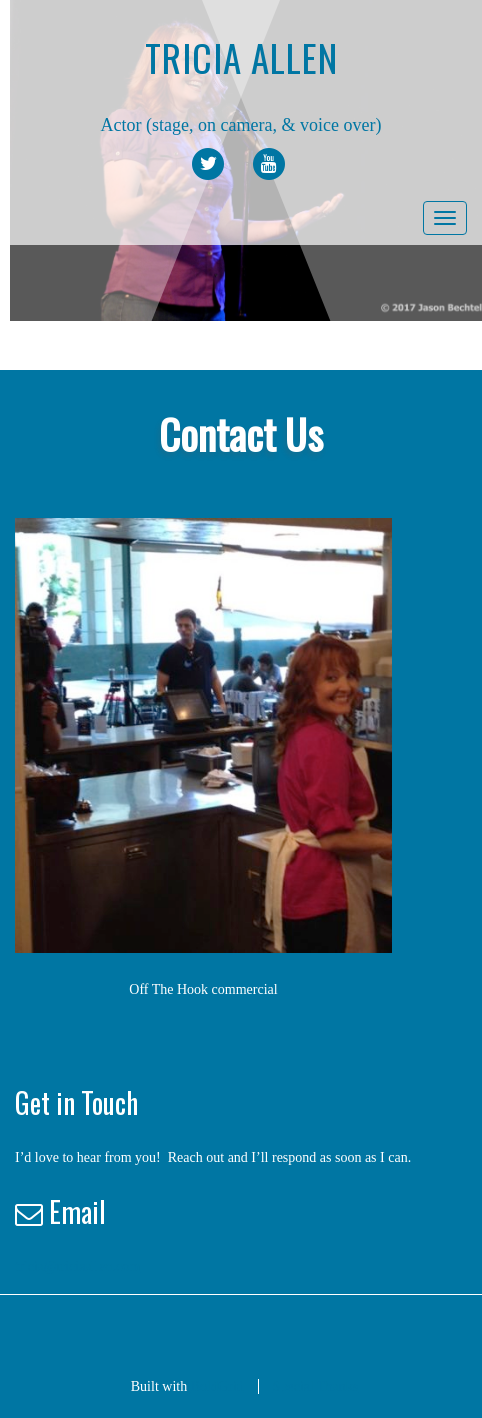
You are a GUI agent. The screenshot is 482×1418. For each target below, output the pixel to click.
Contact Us (241, 433)
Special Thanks (316, 1386)
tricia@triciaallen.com (77, 1266)
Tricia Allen (241, 57)
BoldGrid (217, 1386)
